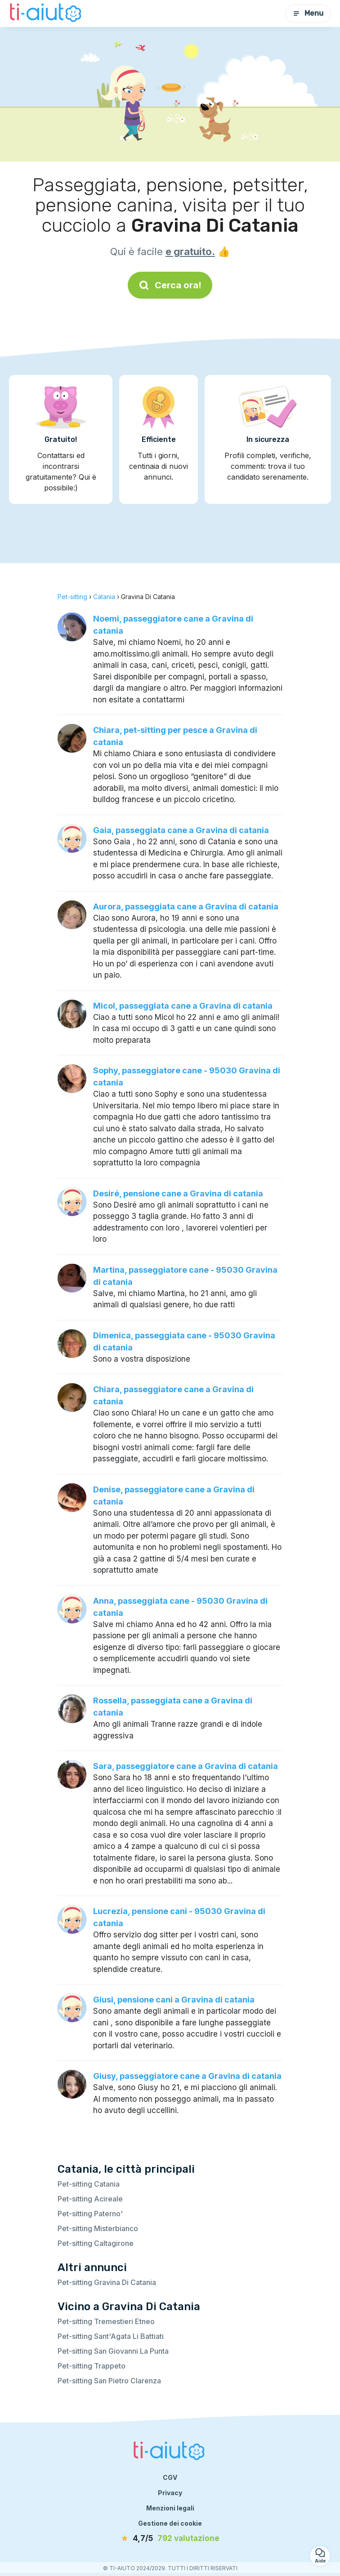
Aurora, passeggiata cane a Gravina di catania (185, 906)
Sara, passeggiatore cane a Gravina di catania (185, 1766)
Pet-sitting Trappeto (91, 2365)
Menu (308, 13)
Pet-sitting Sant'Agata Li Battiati (111, 2336)
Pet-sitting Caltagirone (96, 2243)
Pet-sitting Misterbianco (98, 2228)
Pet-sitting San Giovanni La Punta (113, 2351)
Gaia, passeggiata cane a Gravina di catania (181, 830)
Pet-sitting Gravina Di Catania (107, 2282)
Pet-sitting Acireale (90, 2198)
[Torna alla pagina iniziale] (46, 13)
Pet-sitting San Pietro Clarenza (109, 2380)
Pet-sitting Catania (89, 2183)
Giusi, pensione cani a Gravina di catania (174, 1999)
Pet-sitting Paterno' (90, 2213)
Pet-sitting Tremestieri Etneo (106, 2321)
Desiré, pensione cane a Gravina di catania (178, 1193)
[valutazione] (170, 2539)
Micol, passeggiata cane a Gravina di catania (183, 1005)
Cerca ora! (170, 285)
